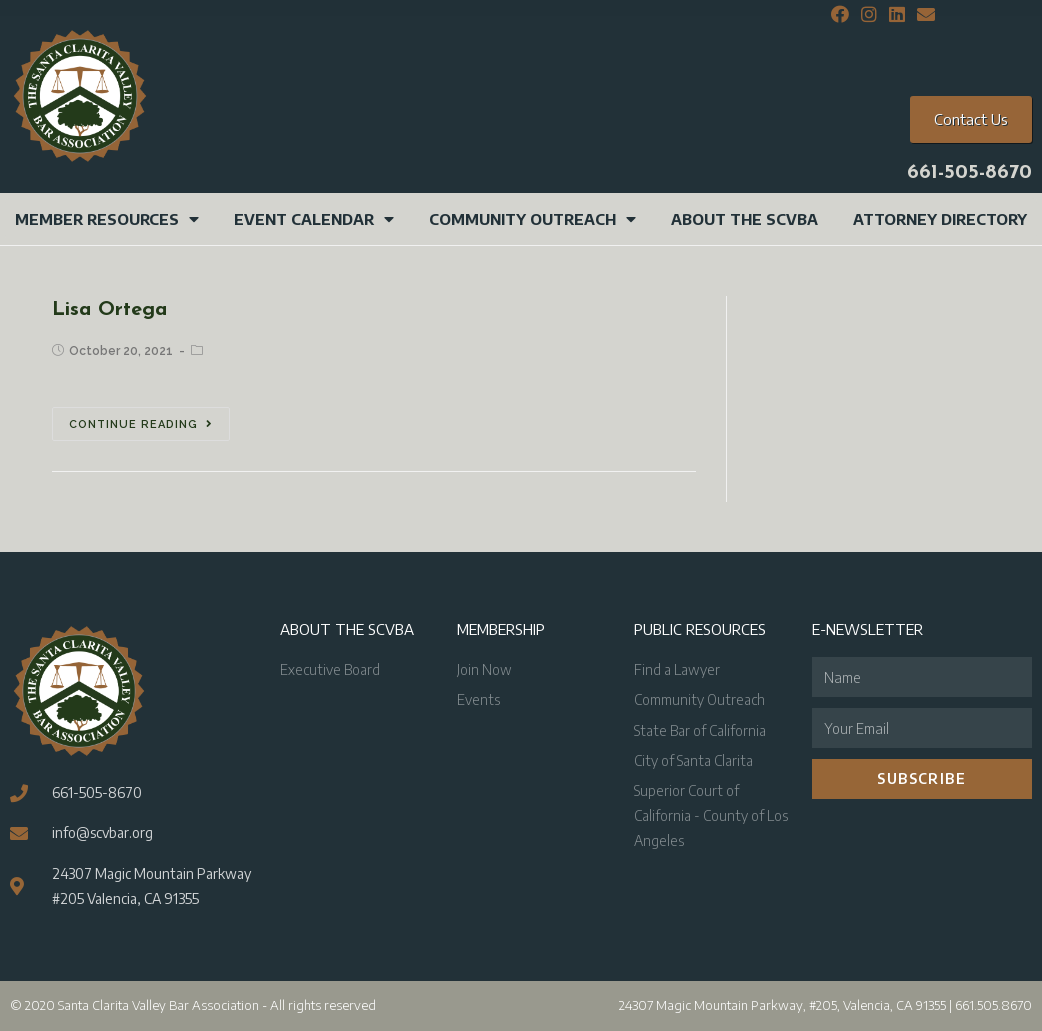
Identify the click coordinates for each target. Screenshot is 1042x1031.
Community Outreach (532, 219)
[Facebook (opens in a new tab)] (840, 15)
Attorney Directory (940, 219)
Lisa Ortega (109, 310)
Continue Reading (141, 424)
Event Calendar (314, 219)
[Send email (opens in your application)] (923, 15)
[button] (971, 119)
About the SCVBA (744, 219)
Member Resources (107, 219)
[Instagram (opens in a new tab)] (869, 15)
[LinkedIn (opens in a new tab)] (897, 15)
